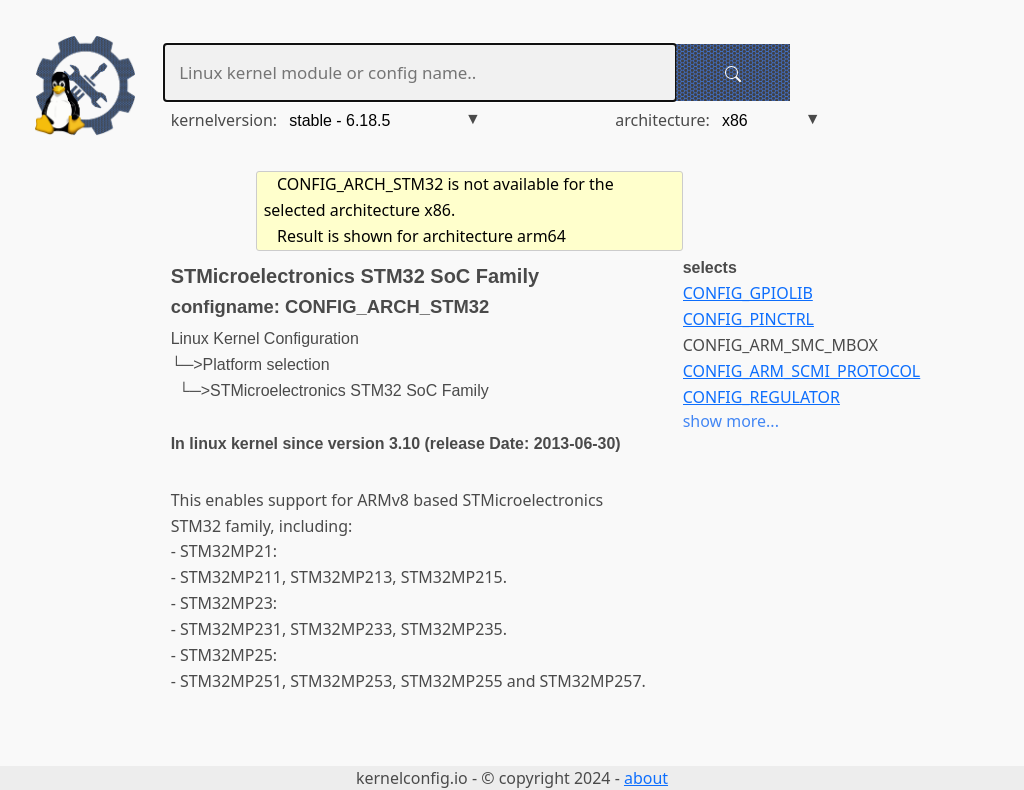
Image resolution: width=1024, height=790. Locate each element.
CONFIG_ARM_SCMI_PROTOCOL (802, 371)
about (646, 778)
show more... (731, 421)
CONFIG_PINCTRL (748, 319)
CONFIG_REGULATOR (761, 397)
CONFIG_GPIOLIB (748, 293)
